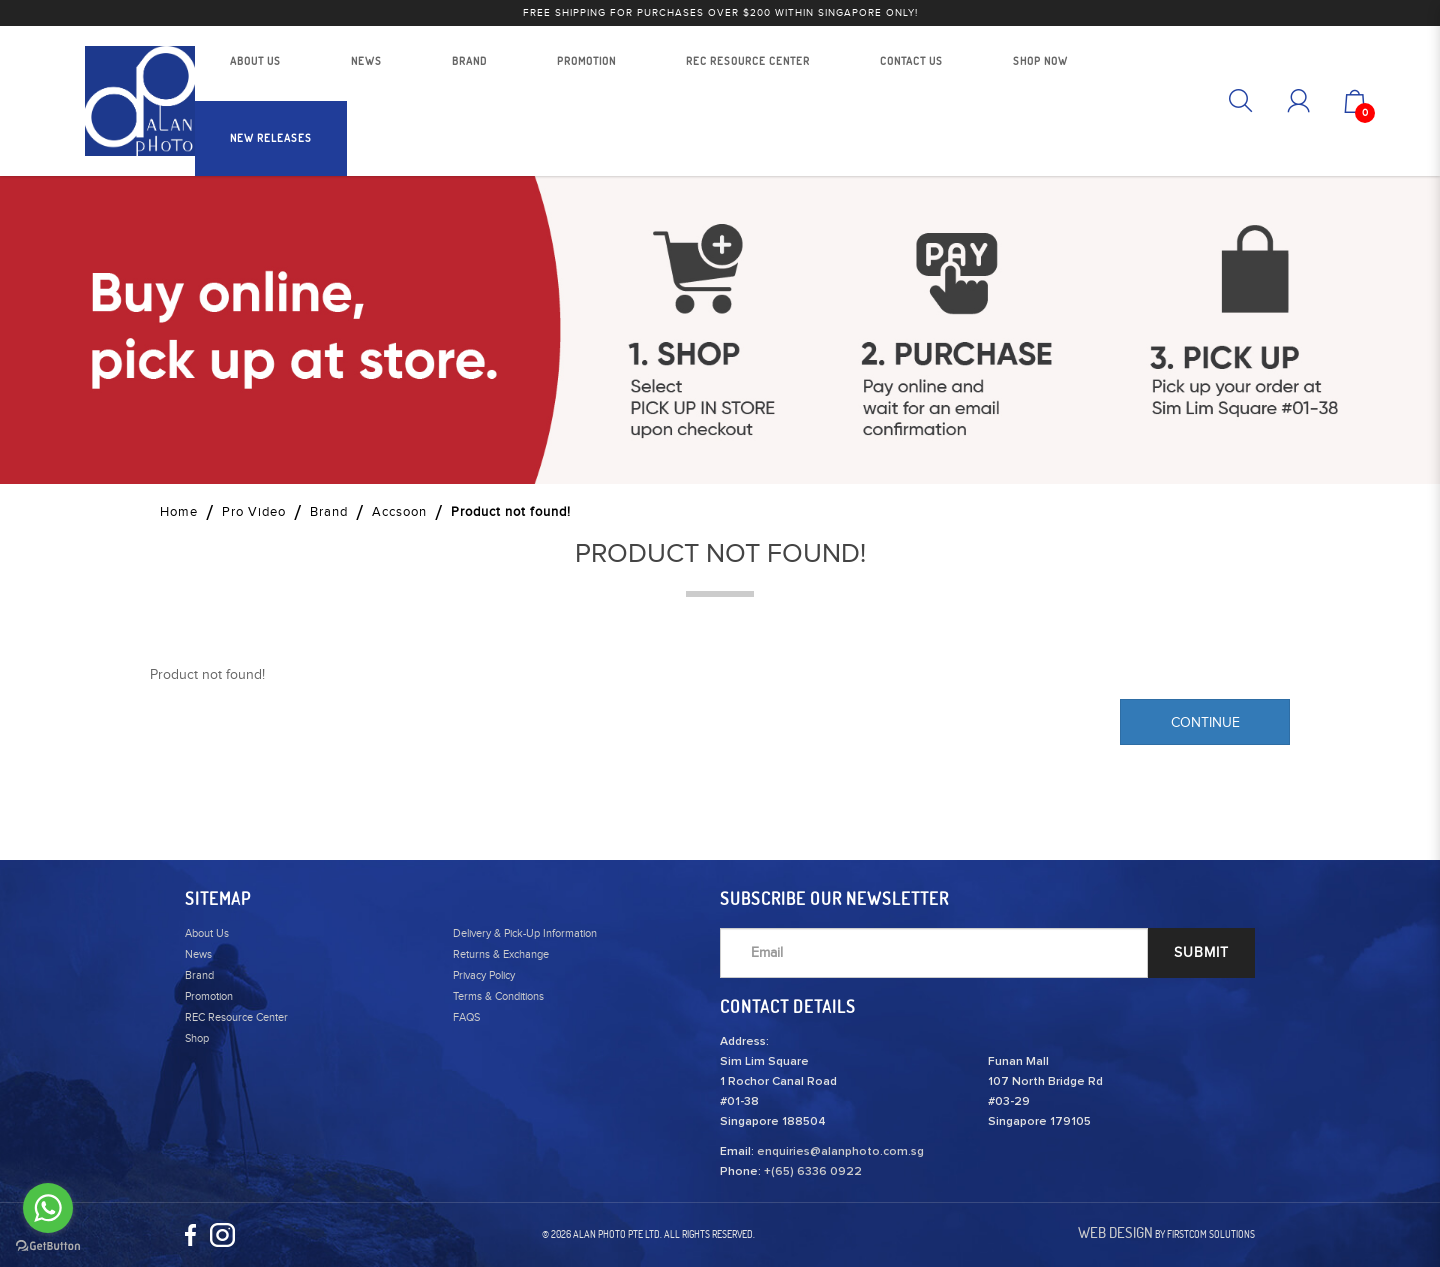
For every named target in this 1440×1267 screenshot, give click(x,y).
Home (179, 512)
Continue (1205, 723)
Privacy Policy (484, 975)
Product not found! (511, 512)
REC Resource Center (236, 1017)
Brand (329, 512)
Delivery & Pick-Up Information (525, 933)
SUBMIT (1201, 953)
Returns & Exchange (501, 954)
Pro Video (254, 512)
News (198, 954)
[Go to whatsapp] (48, 1208)
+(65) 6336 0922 (813, 1172)
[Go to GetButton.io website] (48, 1246)
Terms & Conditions (498, 996)
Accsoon (399, 512)
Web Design (1115, 1232)
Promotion (209, 996)
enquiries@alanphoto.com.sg (840, 1152)
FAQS (466, 1017)
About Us (207, 933)
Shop (197, 1038)
